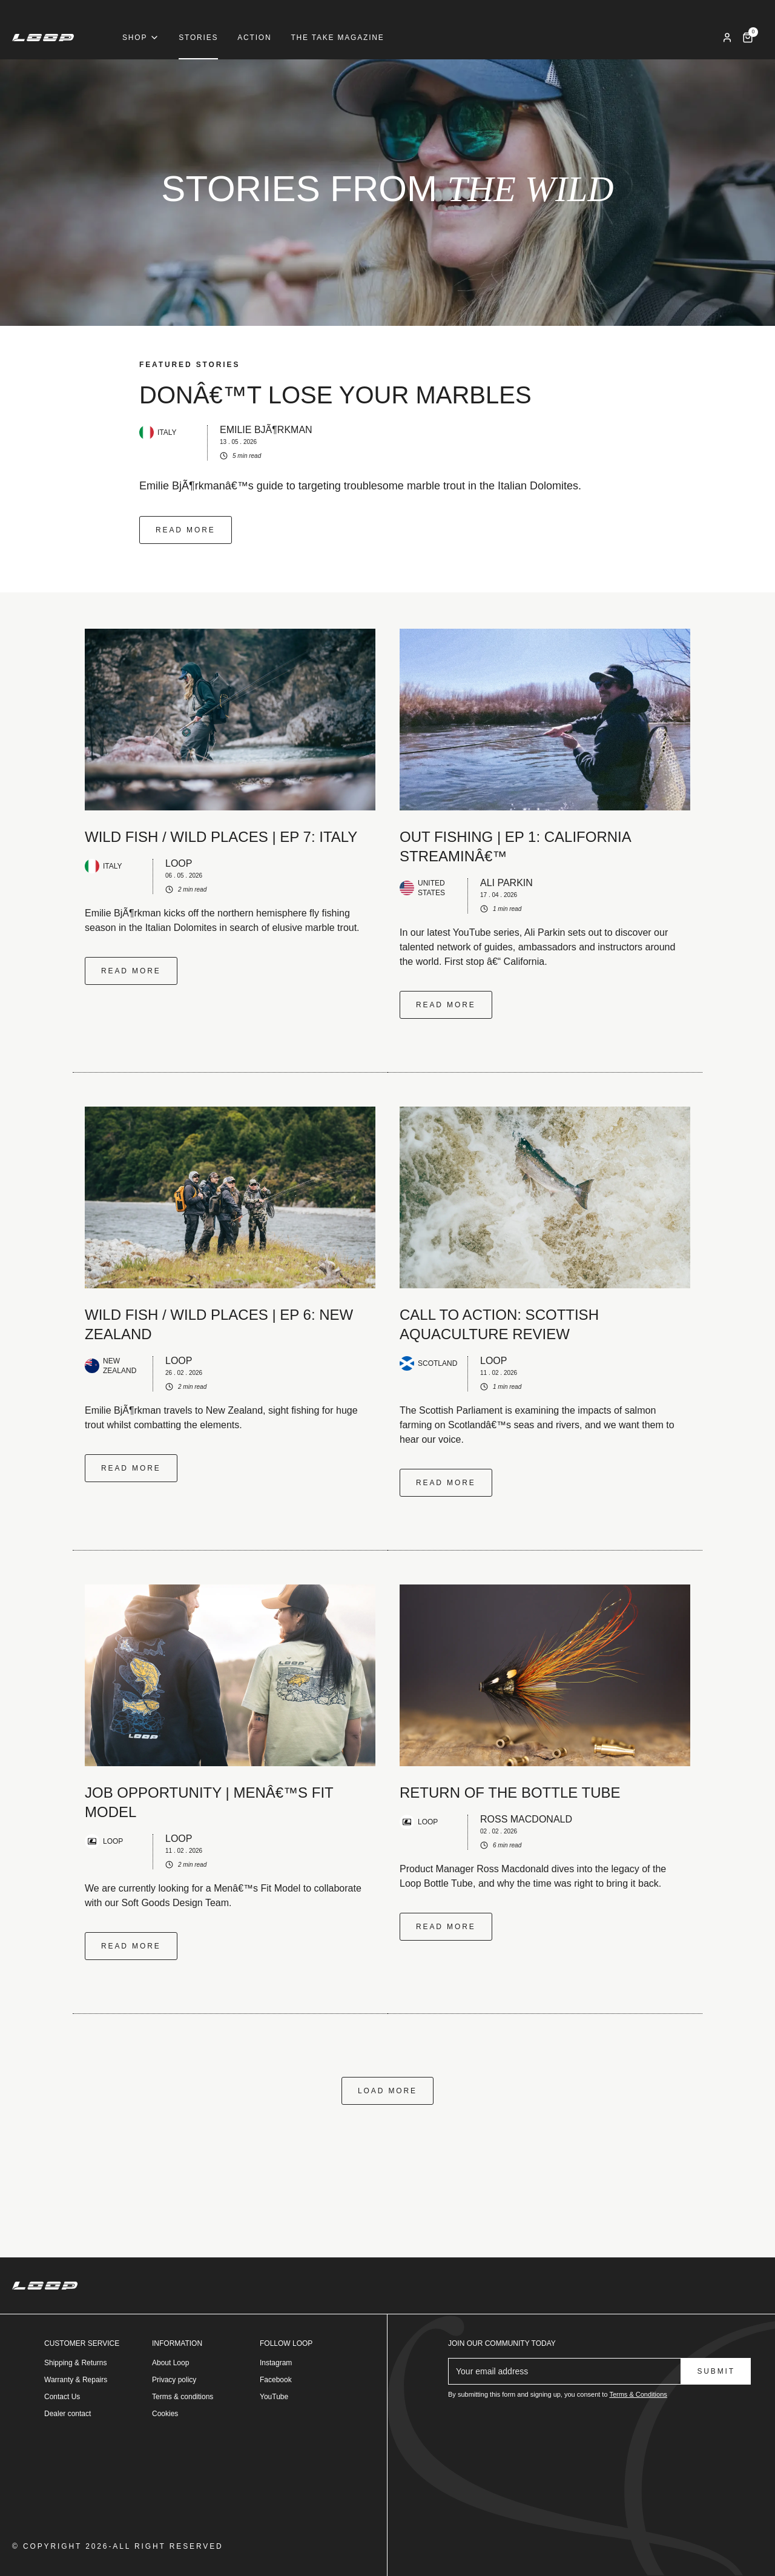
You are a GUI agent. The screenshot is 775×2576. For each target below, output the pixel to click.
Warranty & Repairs (75, 2380)
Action (254, 37)
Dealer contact (67, 2413)
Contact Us (62, 2396)
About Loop (170, 2363)
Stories (198, 37)
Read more (186, 530)
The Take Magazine (337, 37)
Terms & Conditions (638, 2394)
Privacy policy (174, 2380)
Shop (140, 37)
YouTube (274, 2396)
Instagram (276, 2363)
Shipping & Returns (75, 2363)
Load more (387, 2091)
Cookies (165, 2413)
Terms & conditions (182, 2396)
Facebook (276, 2380)
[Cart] (747, 37)
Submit (716, 2371)
